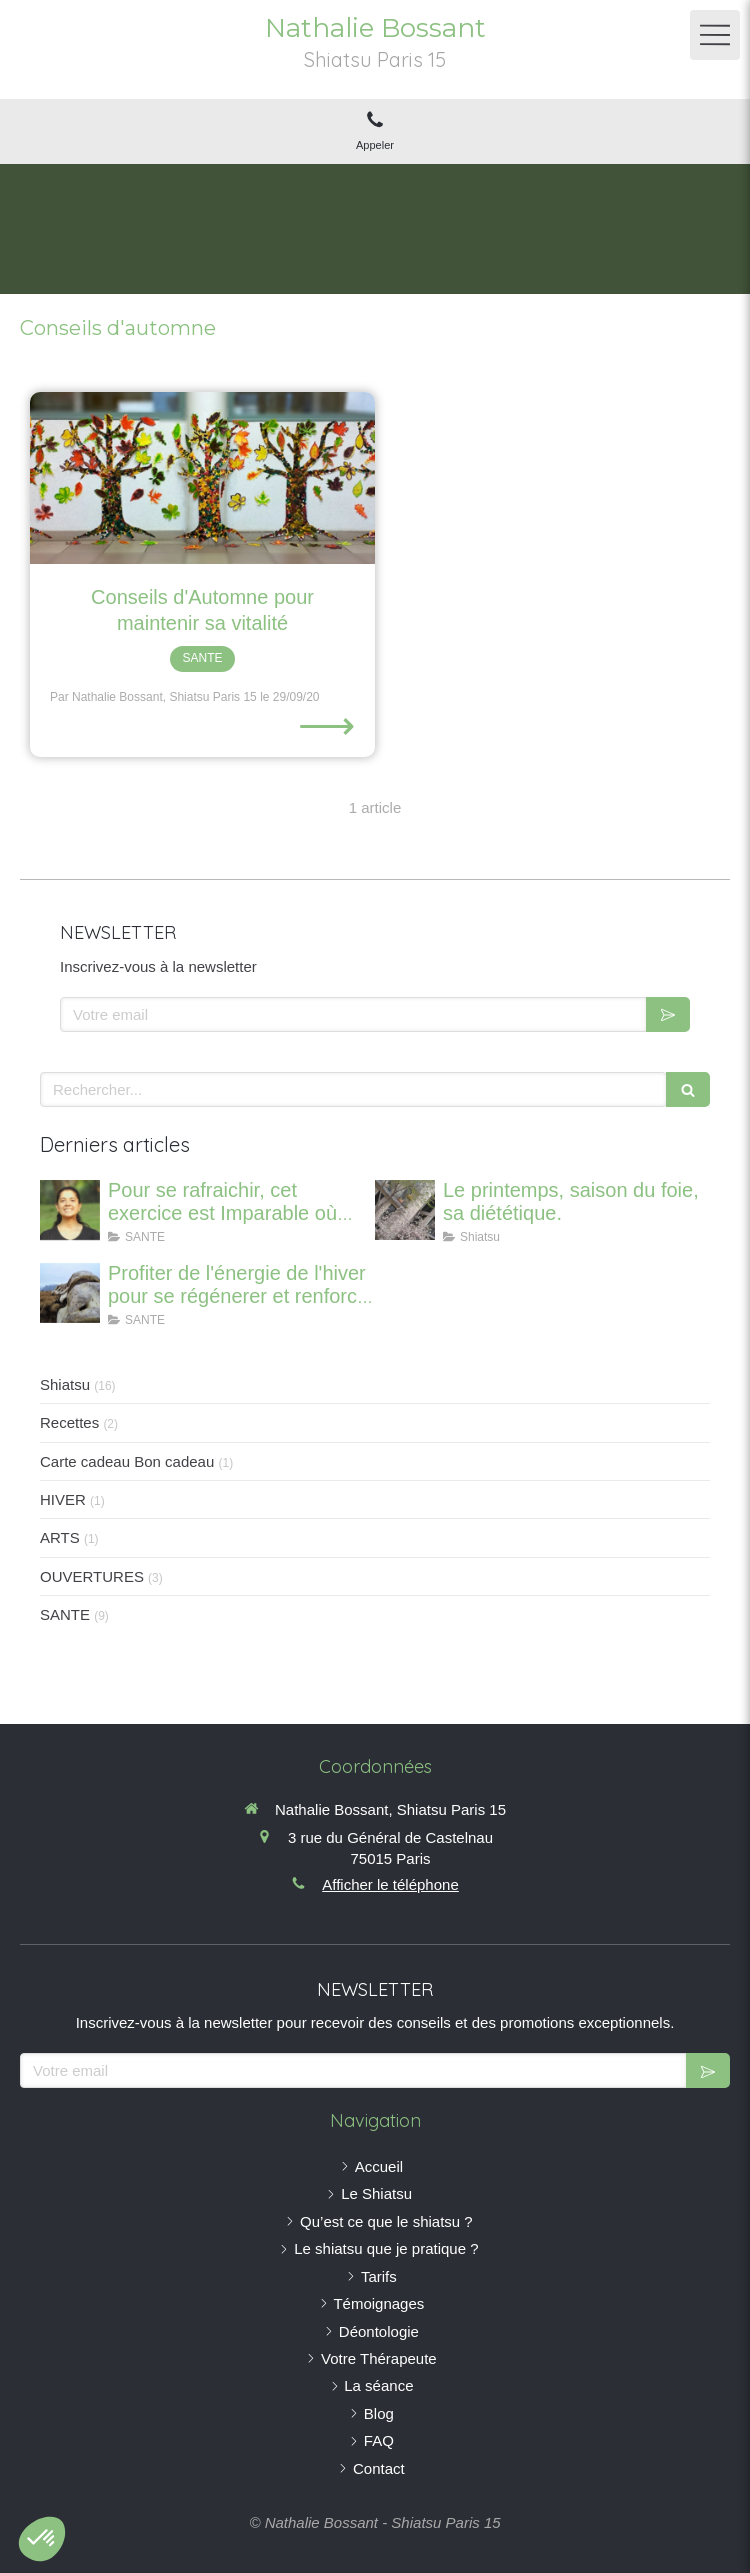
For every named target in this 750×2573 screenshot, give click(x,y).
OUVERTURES (92, 1576)
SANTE (65, 1614)
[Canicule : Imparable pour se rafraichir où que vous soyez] (70, 1210)
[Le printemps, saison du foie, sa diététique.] (405, 1210)
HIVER (63, 1499)
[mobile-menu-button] (715, 35)
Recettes (69, 1422)
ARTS (60, 1537)
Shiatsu (65, 1384)
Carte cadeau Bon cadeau (127, 1461)
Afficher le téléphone (390, 1884)
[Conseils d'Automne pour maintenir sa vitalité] (202, 478)
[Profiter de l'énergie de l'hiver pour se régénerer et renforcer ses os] (70, 1293)
